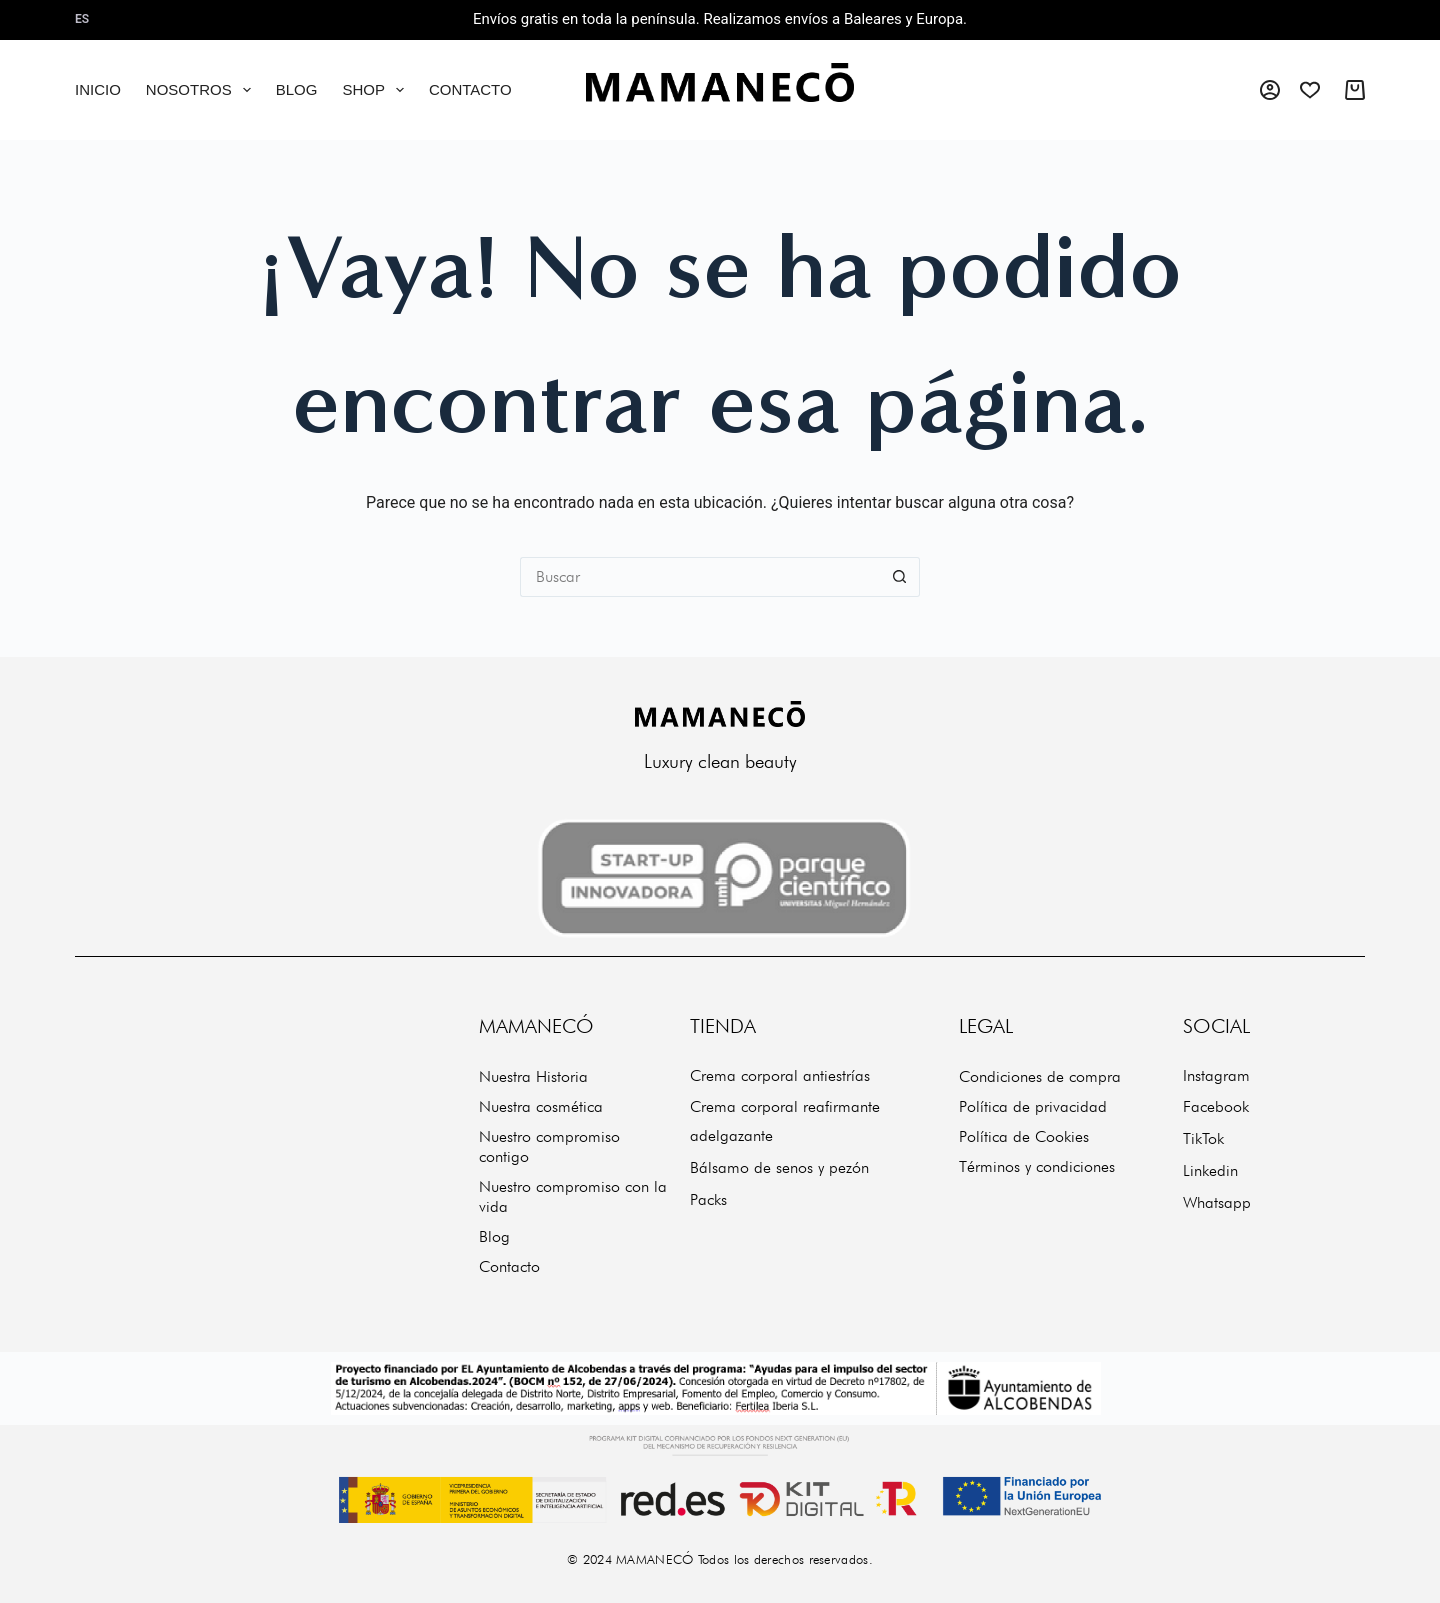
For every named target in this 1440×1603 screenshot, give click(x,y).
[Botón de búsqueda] (900, 577)
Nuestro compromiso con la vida (573, 1196)
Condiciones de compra (1040, 1076)
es (82, 19)
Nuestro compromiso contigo (549, 1146)
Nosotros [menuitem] (202, 90)
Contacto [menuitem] (470, 89)
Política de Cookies (1024, 1136)
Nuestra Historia (533, 1076)
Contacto (509, 1266)
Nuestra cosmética (541, 1106)
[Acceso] (1270, 90)
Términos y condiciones (1037, 1166)
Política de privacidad (1033, 1106)
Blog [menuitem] (297, 89)
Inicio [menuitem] (98, 89)
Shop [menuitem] (377, 90)
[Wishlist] (1310, 90)
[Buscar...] (700, 577)
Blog (494, 1236)
